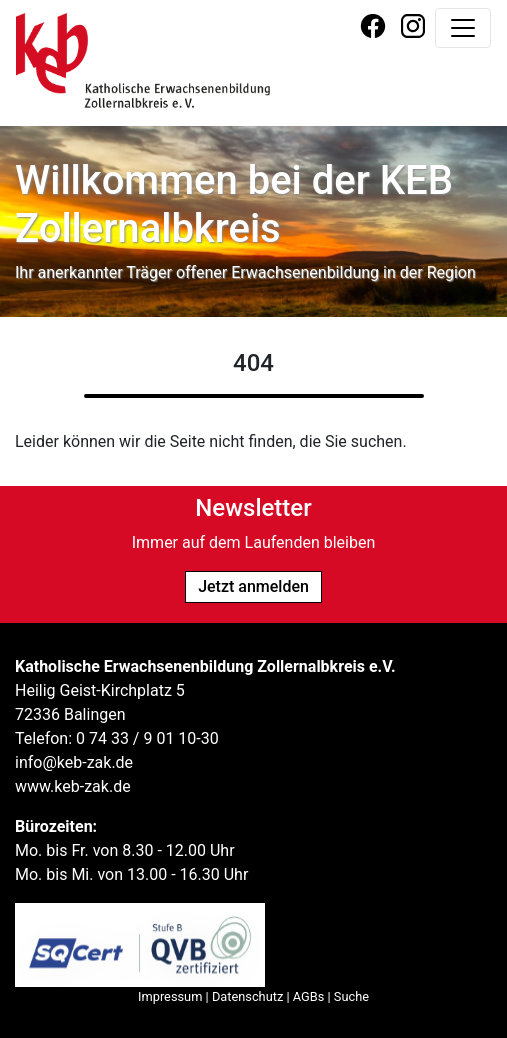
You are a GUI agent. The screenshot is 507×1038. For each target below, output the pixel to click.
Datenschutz (247, 996)
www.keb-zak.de (73, 786)
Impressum (170, 996)
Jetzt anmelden (253, 586)
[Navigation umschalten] (463, 28)
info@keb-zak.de (74, 762)
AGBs (309, 996)
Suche (351, 996)
